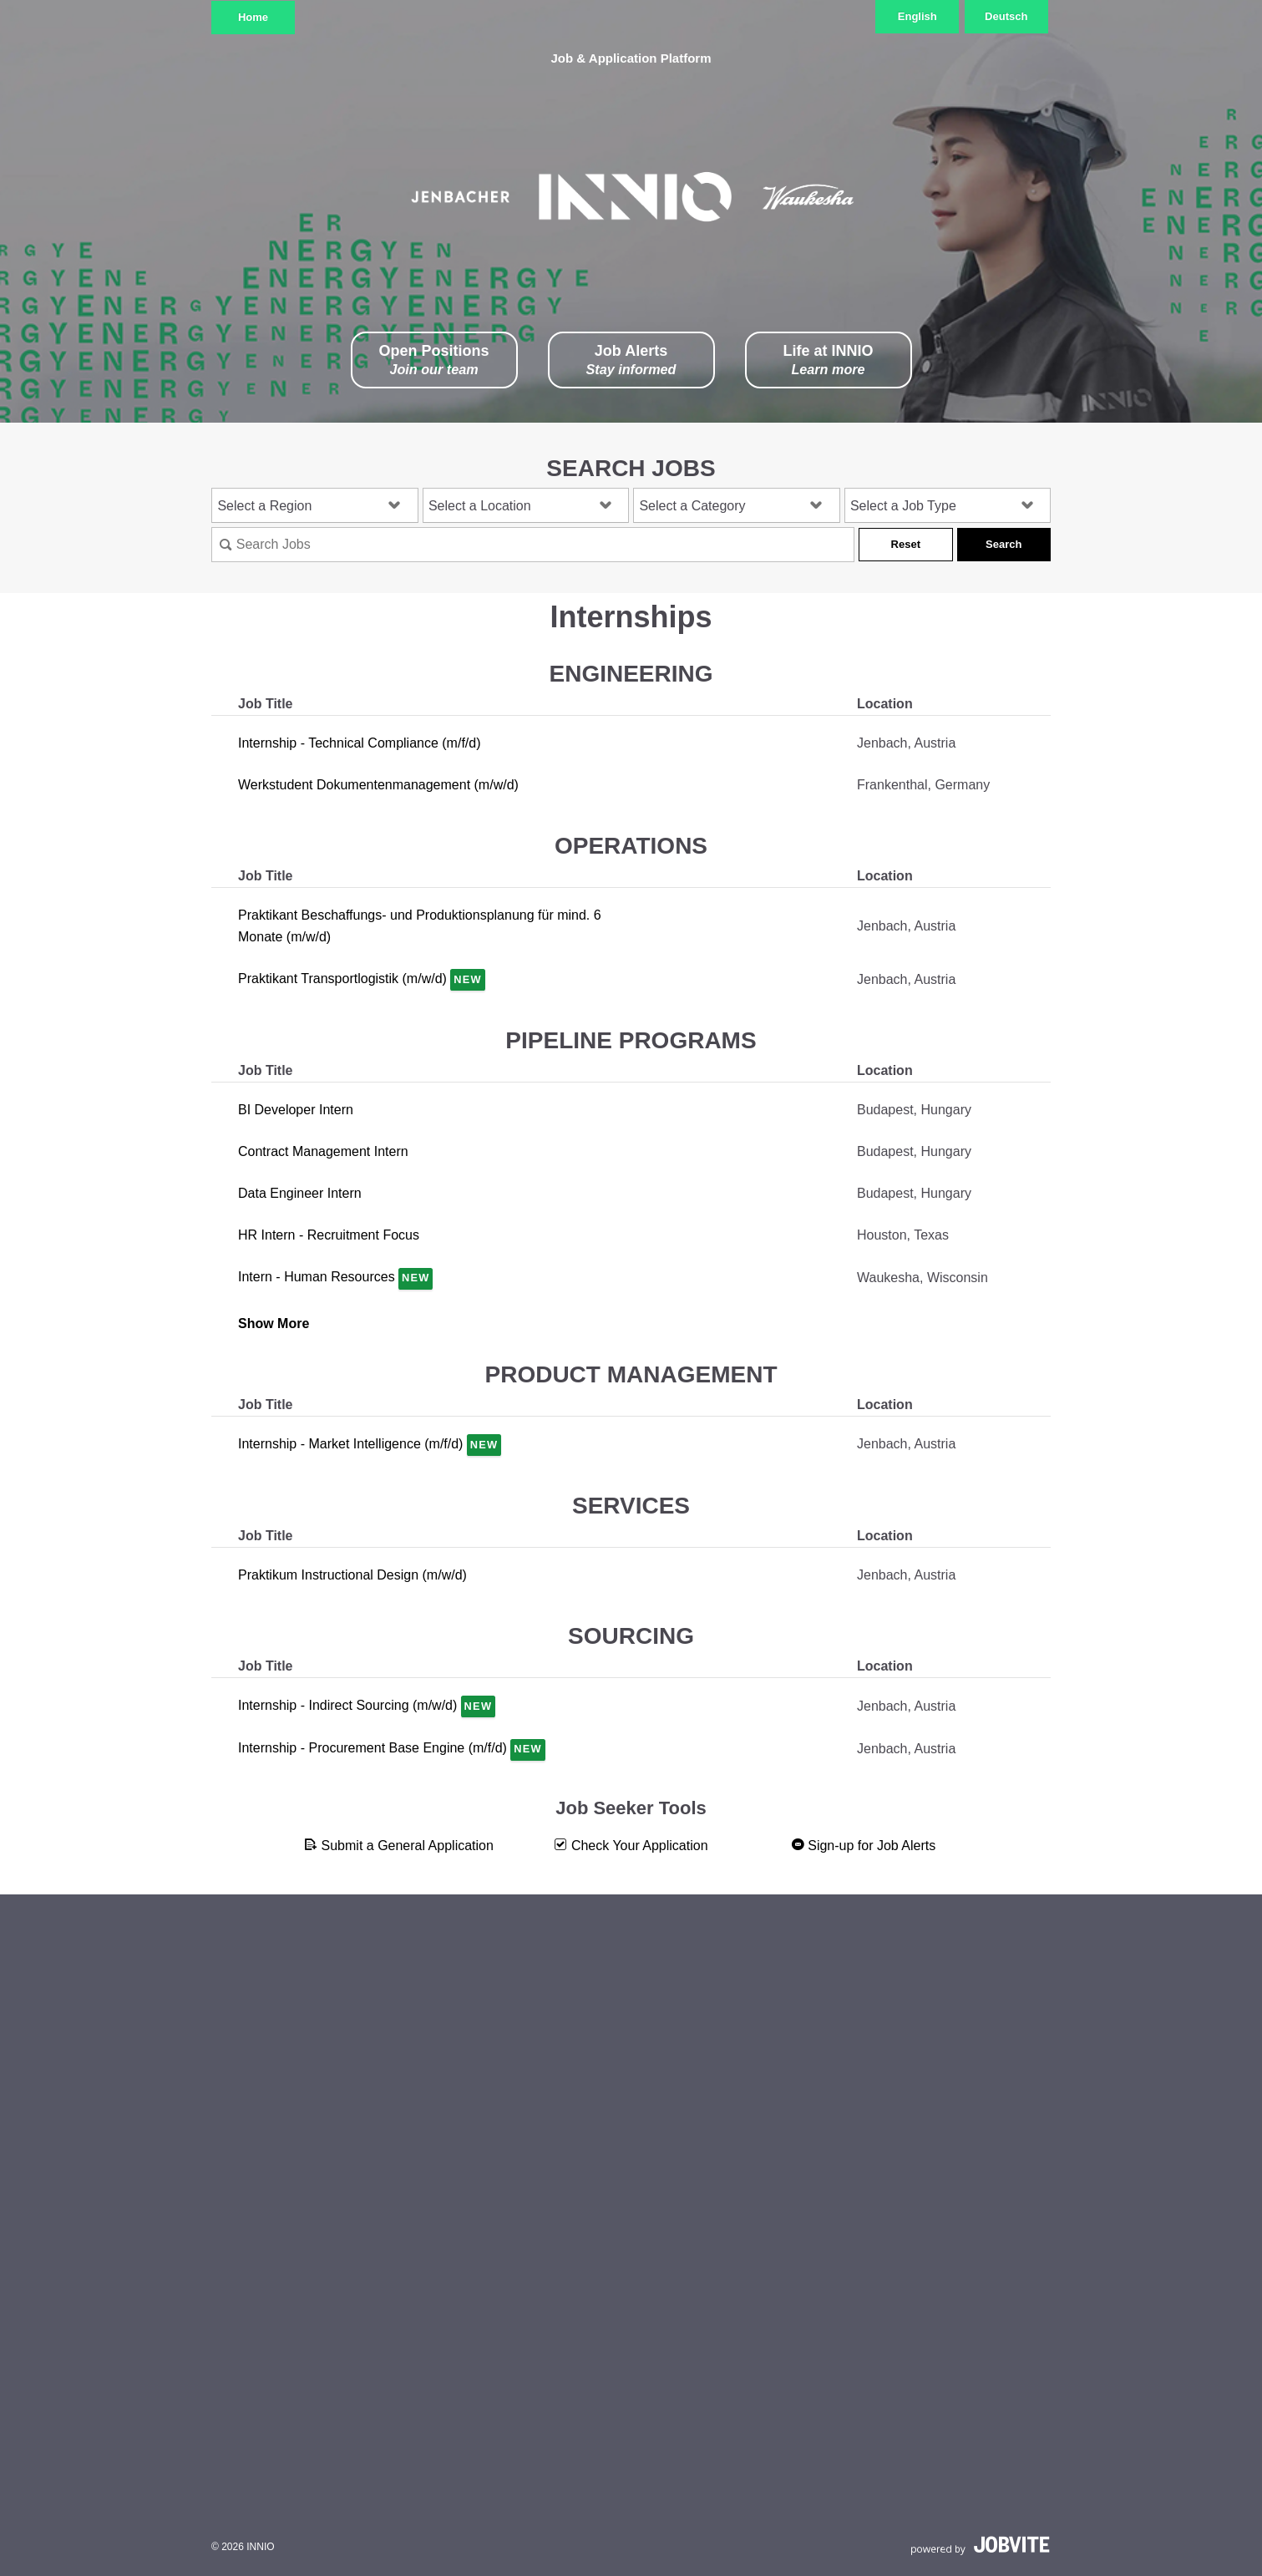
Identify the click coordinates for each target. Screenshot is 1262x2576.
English (917, 16)
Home (253, 17)
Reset (905, 544)
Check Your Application (630, 1845)
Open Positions (433, 360)
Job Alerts (631, 360)
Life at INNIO (828, 360)
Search (1003, 544)
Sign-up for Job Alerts (863, 1845)
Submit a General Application (399, 1845)
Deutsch (1006, 16)
